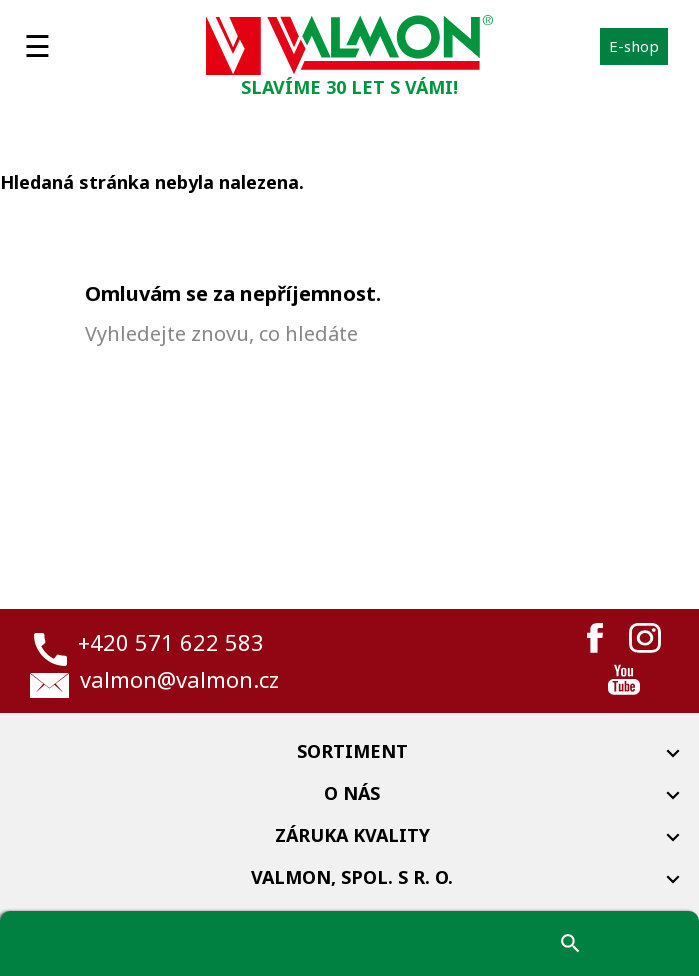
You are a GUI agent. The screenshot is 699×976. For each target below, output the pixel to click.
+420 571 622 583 (171, 642)
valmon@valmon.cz (179, 679)
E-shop (634, 46)
